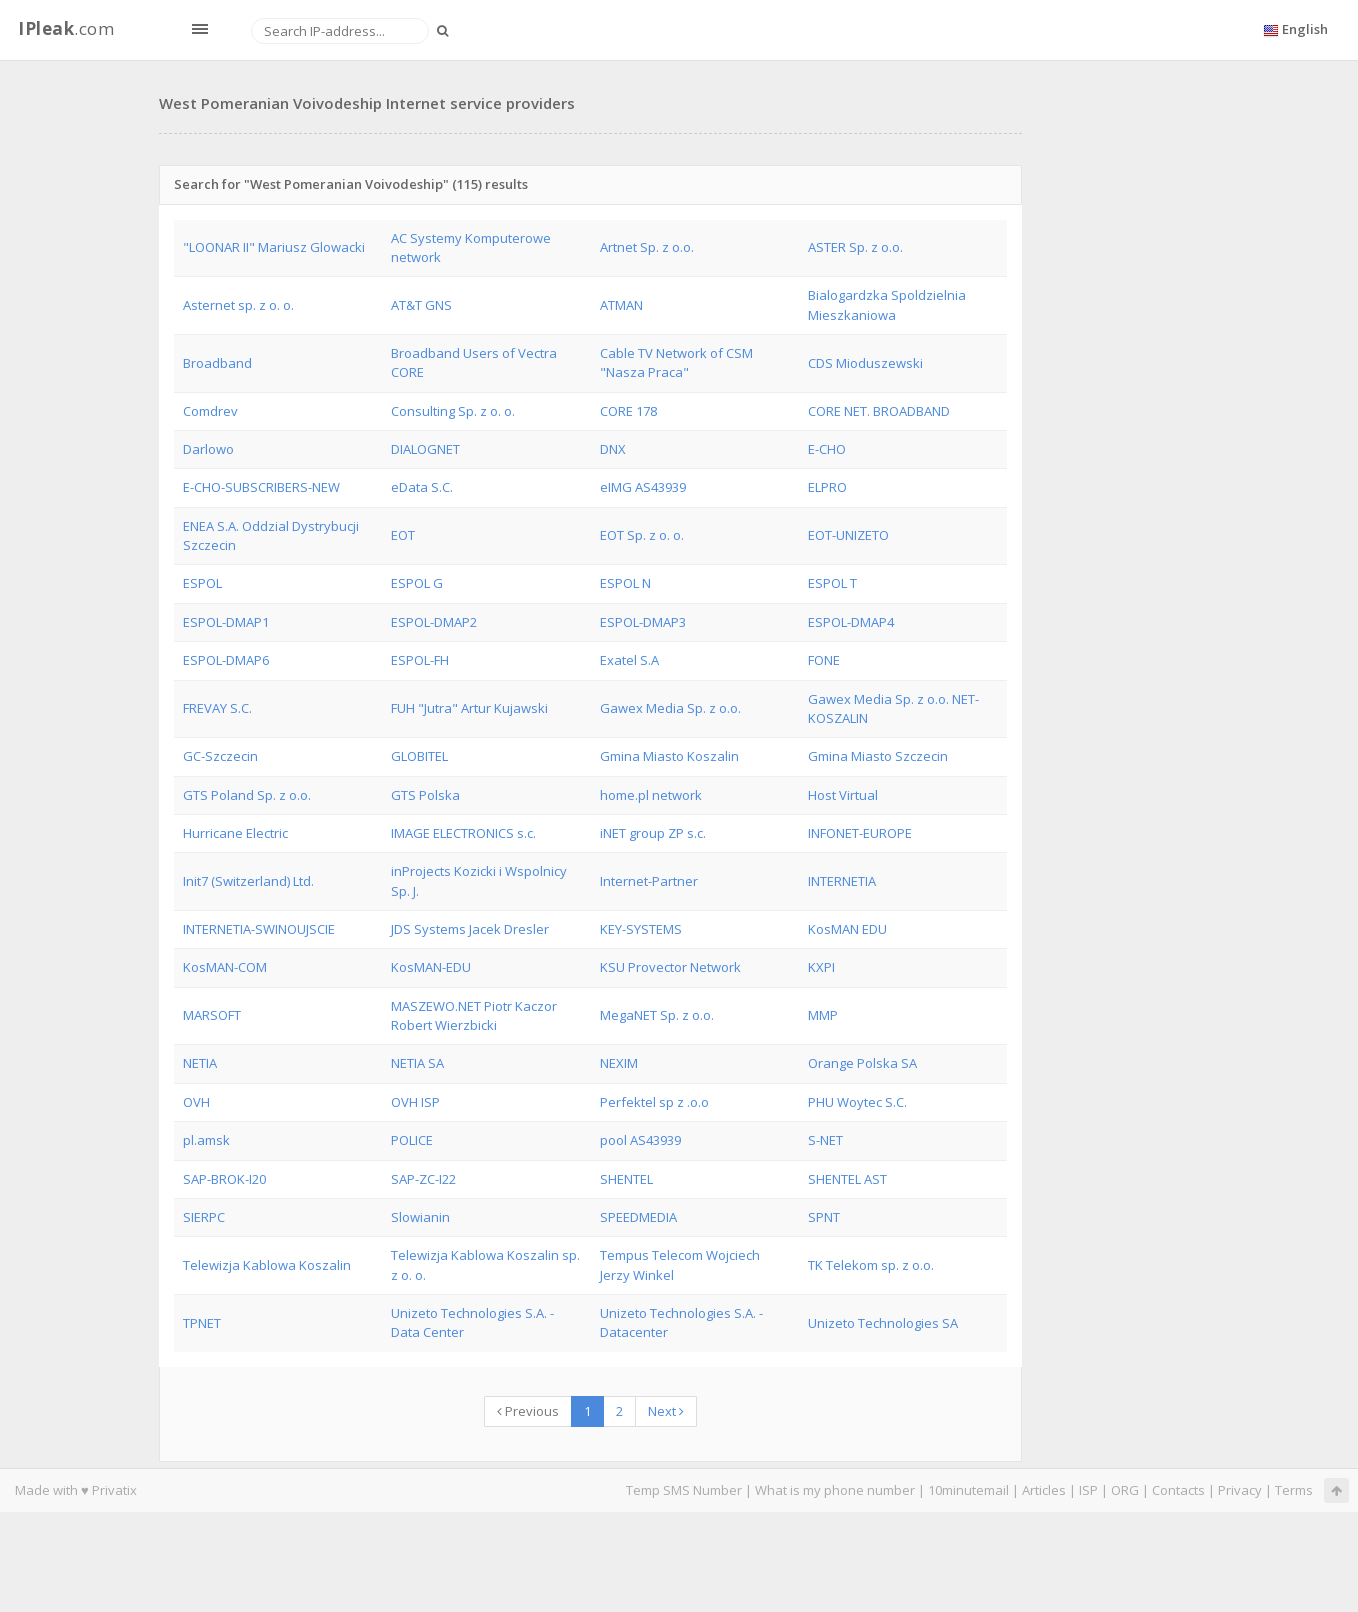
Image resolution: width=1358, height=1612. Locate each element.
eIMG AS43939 (643, 487)
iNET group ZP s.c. (653, 833)
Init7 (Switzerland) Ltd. (248, 881)
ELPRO (827, 487)
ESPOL (202, 583)
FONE (824, 660)
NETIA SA (417, 1063)
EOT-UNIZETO (848, 535)
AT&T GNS (421, 305)
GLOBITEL (419, 756)
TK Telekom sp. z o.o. (871, 1265)
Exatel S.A (629, 660)
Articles (1044, 1490)
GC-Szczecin (220, 756)
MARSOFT (212, 1015)
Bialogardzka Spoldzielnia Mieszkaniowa (887, 304)
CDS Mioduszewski (865, 363)
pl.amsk (206, 1140)
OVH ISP (415, 1102)
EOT (403, 535)
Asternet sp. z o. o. (238, 305)
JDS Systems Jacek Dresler (470, 929)
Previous (528, 1411)
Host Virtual (843, 795)
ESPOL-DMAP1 (226, 622)
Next (666, 1411)
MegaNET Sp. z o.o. (657, 1015)
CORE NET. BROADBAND (879, 411)
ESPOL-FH (420, 660)
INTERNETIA (842, 881)
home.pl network (651, 795)
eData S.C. (422, 487)
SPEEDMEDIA (638, 1217)
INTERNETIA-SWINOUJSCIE (259, 929)
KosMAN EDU (847, 929)
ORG (1125, 1490)
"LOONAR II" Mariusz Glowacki (274, 247)
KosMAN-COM (225, 967)
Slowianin (420, 1217)
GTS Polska (425, 795)
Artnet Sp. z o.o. (647, 247)
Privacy (1240, 1490)
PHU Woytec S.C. (857, 1102)
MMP (823, 1015)
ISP (1090, 1490)
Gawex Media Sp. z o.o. (670, 708)
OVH (196, 1102)
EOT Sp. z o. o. (642, 535)
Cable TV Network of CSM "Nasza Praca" (676, 362)
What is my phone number (835, 1490)
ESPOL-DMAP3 (643, 622)
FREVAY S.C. (217, 708)
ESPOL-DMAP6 (226, 660)
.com (66, 28)
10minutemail (968, 1490)
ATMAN (621, 305)
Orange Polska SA (862, 1063)
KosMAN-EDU (431, 967)
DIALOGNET (425, 449)
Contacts (1178, 1490)
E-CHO (827, 449)
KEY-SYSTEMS (641, 929)
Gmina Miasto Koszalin (669, 756)
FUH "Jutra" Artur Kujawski (469, 708)
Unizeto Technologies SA (883, 1323)
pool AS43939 (640, 1140)
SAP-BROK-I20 (224, 1179)
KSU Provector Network (670, 967)
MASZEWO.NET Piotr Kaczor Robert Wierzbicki (474, 1015)
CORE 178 (628, 411)
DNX (613, 449)
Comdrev (210, 411)
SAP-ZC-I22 (423, 1179)
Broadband (217, 363)
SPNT (824, 1217)
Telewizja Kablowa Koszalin (267, 1265)
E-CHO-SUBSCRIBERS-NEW (261, 487)
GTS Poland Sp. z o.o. (247, 795)
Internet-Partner (649, 881)
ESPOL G (417, 583)
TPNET (202, 1323)
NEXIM (619, 1063)
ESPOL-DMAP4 (851, 622)
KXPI (821, 967)
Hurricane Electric (235, 833)
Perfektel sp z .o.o (654, 1102)
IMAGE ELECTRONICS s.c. (463, 833)
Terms (1294, 1490)
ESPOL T (832, 583)
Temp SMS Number (684, 1490)
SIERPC (204, 1217)
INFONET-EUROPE (860, 833)
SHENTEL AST (847, 1179)
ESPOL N (625, 583)
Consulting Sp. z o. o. (453, 411)
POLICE (412, 1140)
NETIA (200, 1063)
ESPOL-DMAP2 (434, 622)
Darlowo (208, 449)
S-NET (825, 1140)
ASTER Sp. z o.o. (855, 247)
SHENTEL (626, 1179)
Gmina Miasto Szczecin (878, 756)
